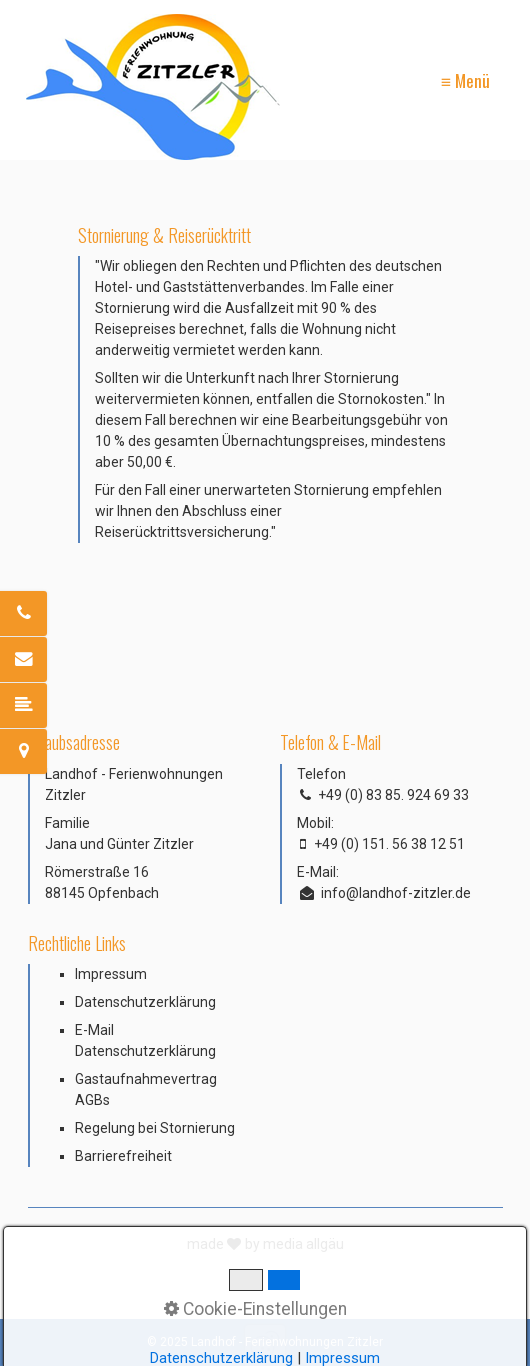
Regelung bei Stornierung (155, 1128)
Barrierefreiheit (123, 1156)
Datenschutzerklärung (145, 1002)
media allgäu (303, 1244)
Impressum (111, 974)
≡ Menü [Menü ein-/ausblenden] (465, 80)
